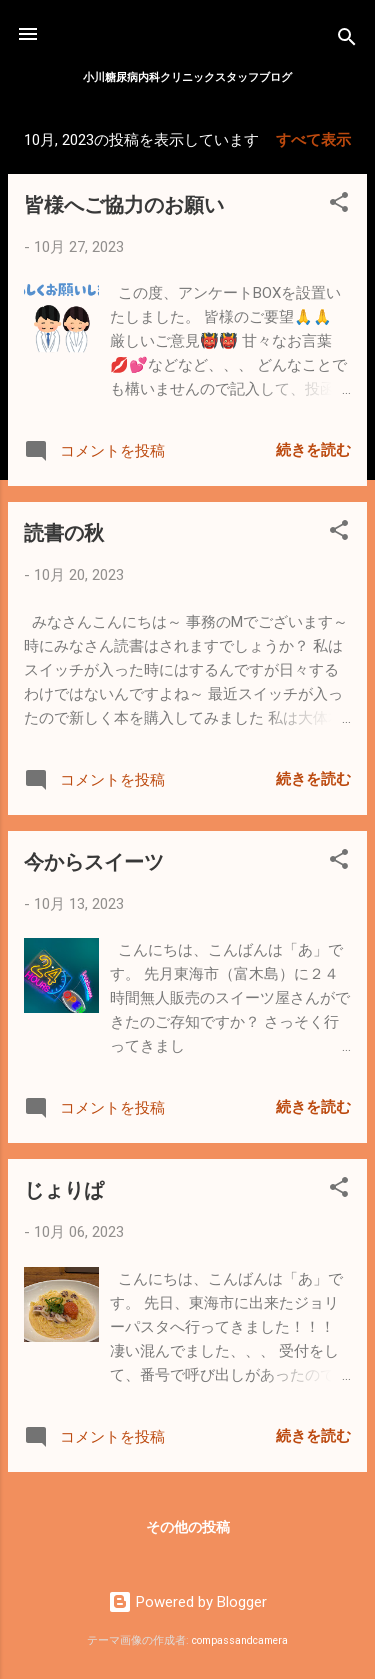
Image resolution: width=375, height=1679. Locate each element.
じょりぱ (64, 1188)
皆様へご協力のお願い (124, 203)
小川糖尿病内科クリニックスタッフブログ (187, 76)
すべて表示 (313, 140)
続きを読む (313, 450)
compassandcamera (240, 1640)
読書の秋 (64, 531)
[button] (339, 205)
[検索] (347, 40)
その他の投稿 (188, 1527)
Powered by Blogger (187, 1602)
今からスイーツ (94, 860)
